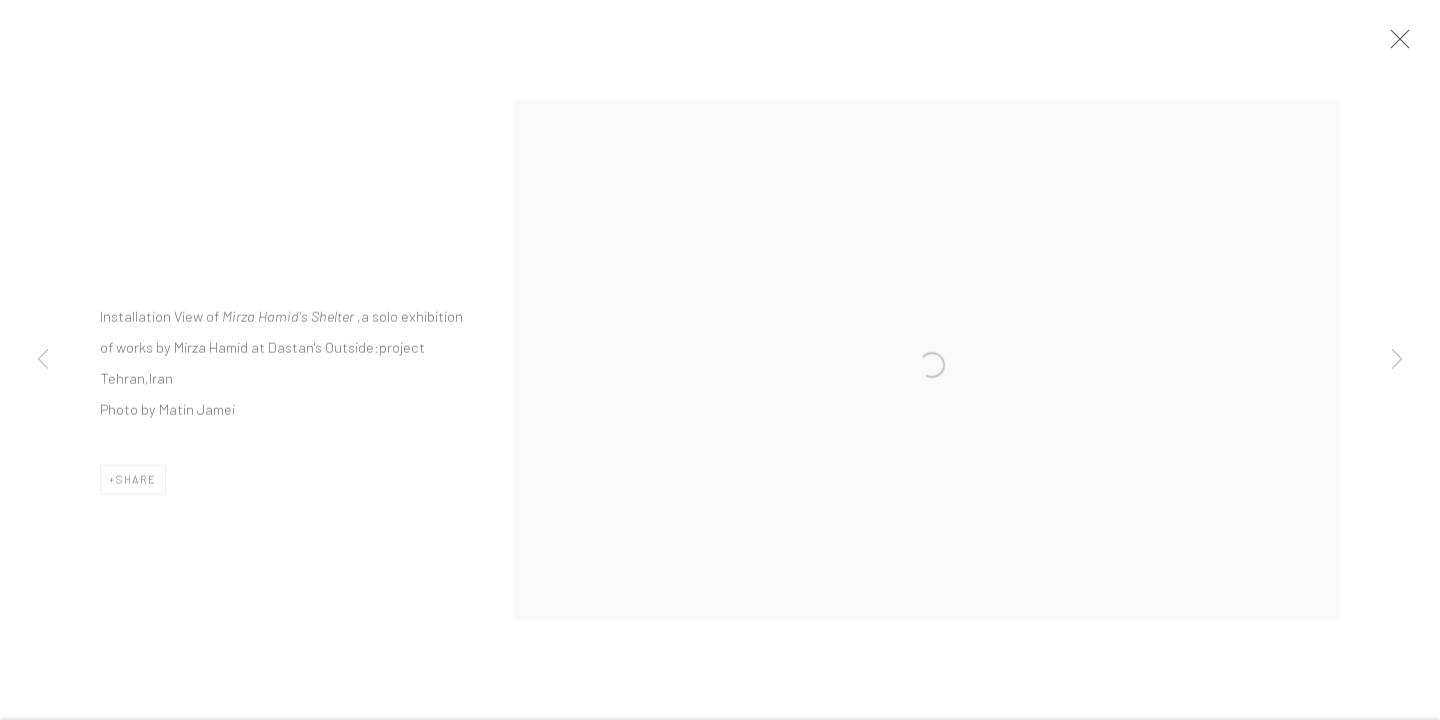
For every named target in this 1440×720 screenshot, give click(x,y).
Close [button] (1396, 45)
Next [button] (1397, 360)
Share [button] (136, 483)
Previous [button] (43, 360)
